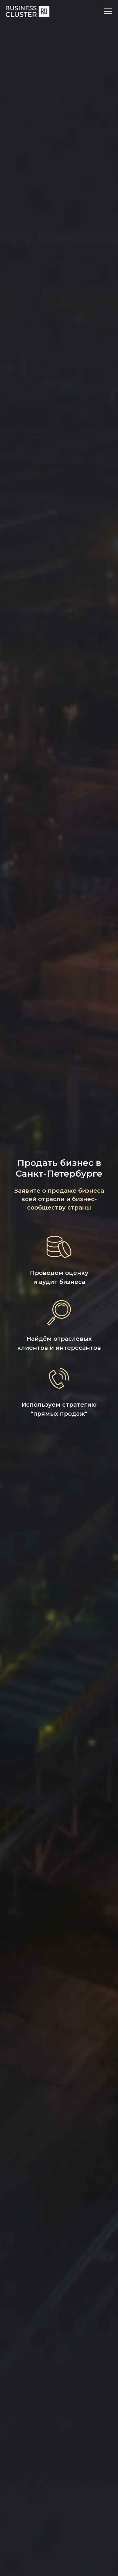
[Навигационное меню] (108, 11)
